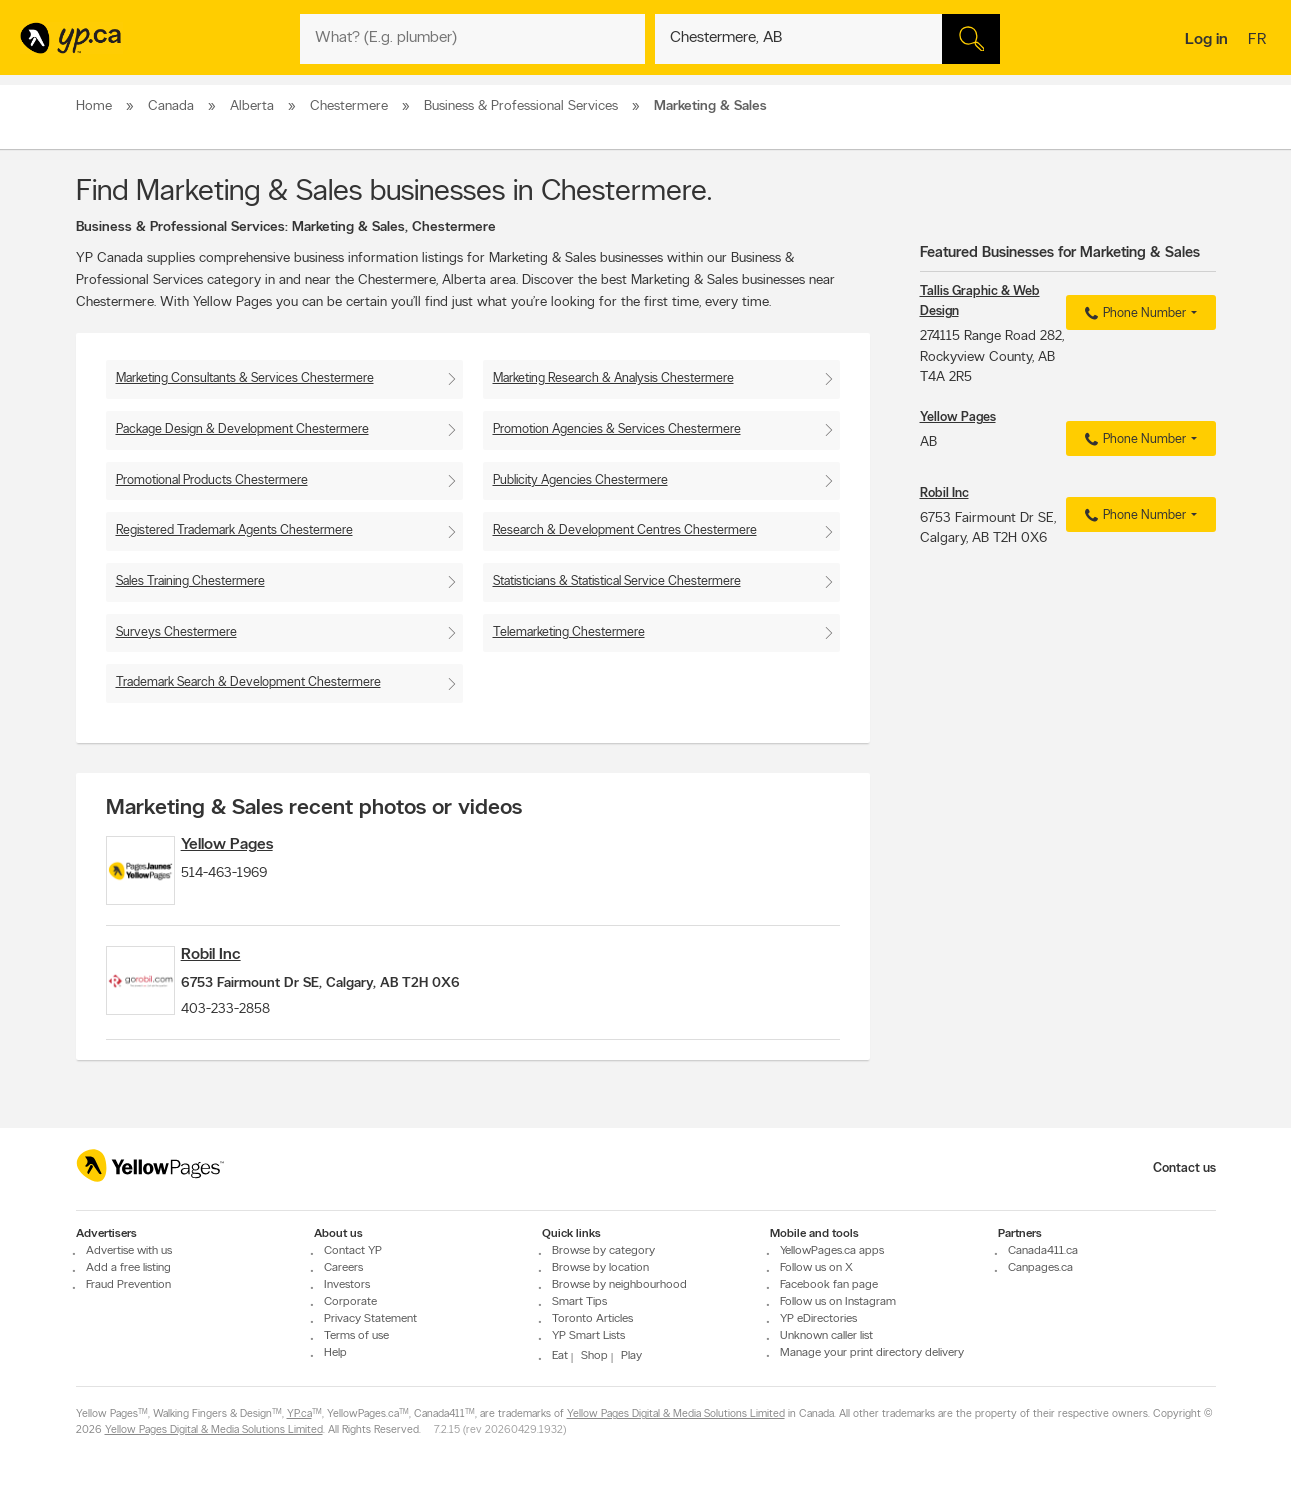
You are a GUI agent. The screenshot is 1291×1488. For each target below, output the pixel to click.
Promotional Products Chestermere (212, 480)
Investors (347, 1285)
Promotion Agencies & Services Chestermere (617, 429)
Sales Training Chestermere (190, 581)
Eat (560, 1356)
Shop (594, 1356)
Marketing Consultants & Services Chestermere (245, 378)
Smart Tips (579, 1302)
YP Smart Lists (588, 1336)
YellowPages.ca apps (832, 1251)
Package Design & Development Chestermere (242, 429)
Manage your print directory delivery (872, 1353)
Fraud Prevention (128, 1285)
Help (335, 1353)
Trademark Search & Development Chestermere (248, 682)
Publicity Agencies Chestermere (580, 480)
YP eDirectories (818, 1319)
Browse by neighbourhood (619, 1285)
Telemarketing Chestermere (569, 632)
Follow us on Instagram (838, 1302)
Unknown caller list (826, 1336)
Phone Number (1132, 314)
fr (1259, 41)
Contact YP (353, 1251)
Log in (1206, 40)
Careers (343, 1268)
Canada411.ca (1043, 1251)
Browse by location (600, 1268)
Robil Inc (246, 976)
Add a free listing (128, 1268)
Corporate (350, 1302)
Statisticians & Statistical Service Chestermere (617, 581)
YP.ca (299, 1414)
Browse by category (603, 1251)
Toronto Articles (592, 1319)
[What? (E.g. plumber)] (472, 39)
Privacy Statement (370, 1319)
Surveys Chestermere (176, 632)
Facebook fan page (829, 1285)
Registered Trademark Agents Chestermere (234, 530)
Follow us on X (816, 1268)
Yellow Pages (262, 845)
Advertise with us (129, 1251)
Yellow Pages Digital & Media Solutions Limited (676, 1414)
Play (631, 1356)
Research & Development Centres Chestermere (625, 530)
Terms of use (356, 1336)
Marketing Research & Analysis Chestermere (613, 378)
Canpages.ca (1040, 1268)
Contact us (1184, 1168)
